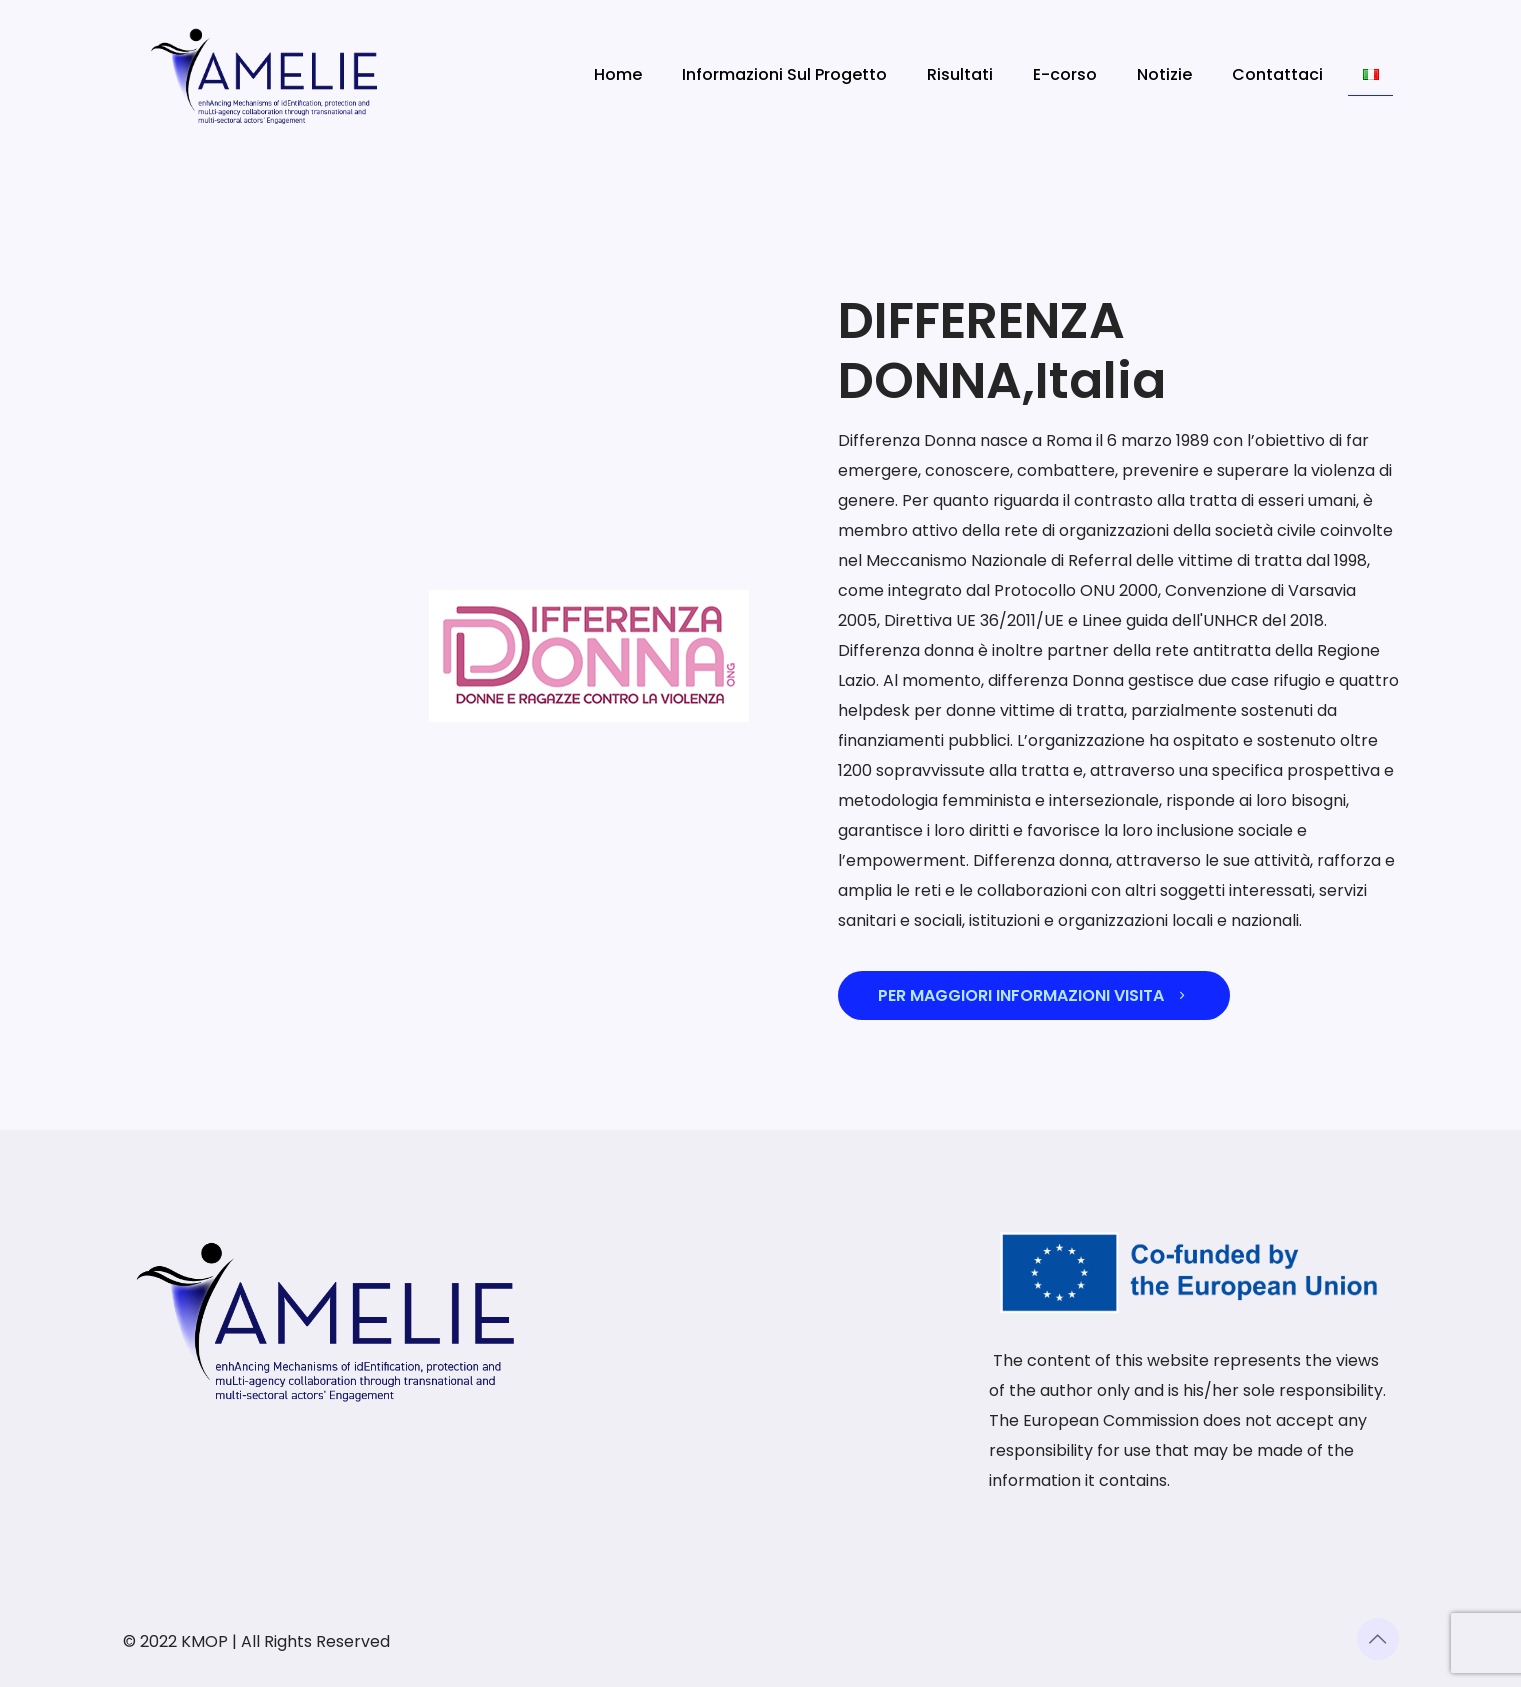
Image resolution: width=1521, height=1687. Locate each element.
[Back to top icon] (1378, 1639)
